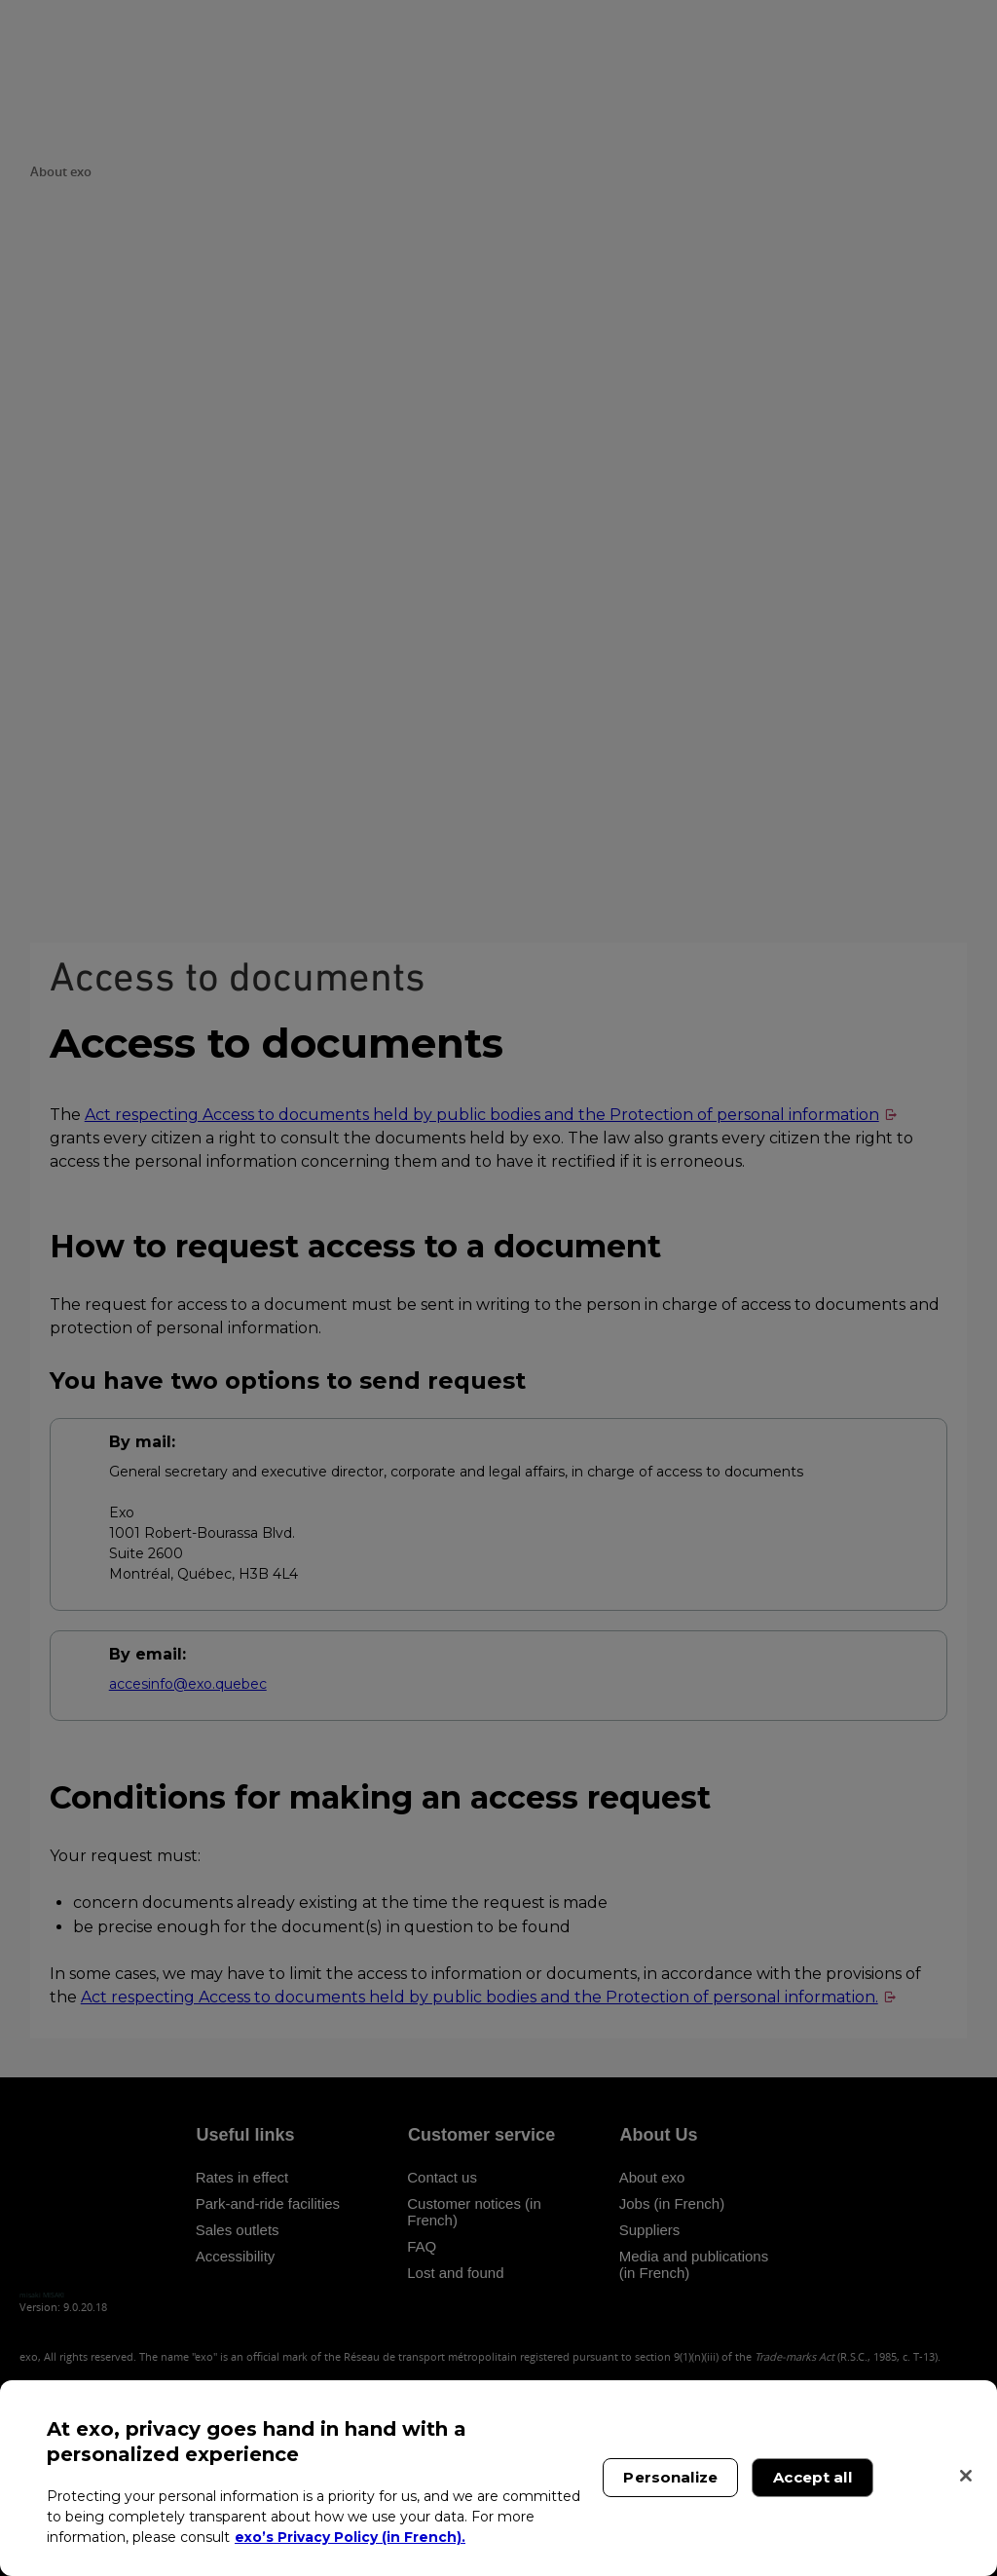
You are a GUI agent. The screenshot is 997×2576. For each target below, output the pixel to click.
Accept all (812, 2477)
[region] (498, 2478)
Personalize (670, 2477)
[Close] (965, 2475)
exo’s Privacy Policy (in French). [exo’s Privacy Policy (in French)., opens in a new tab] (350, 2537)
